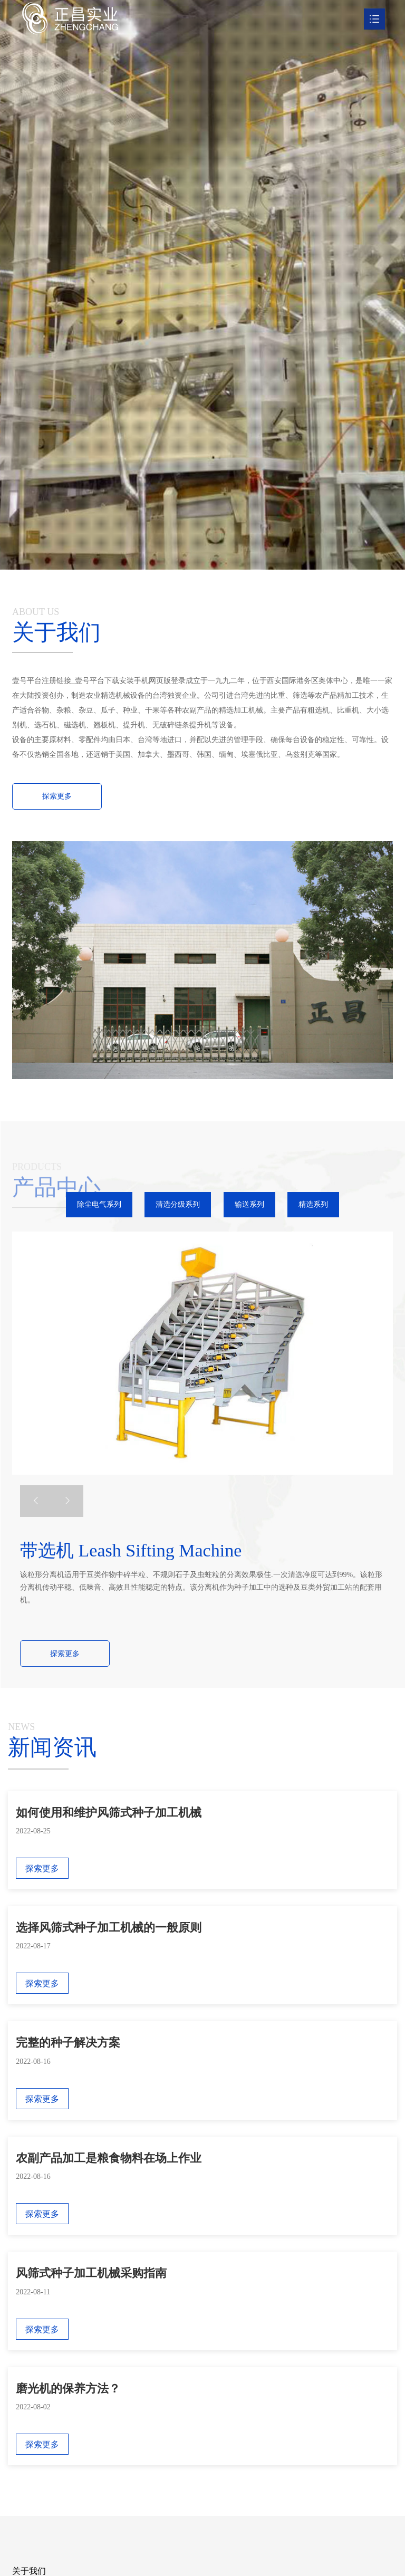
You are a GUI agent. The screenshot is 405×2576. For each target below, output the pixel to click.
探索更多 (65, 1654)
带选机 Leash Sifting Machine (131, 1550)
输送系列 (249, 1204)
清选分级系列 (178, 1204)
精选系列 (313, 1204)
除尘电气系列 (99, 1204)
